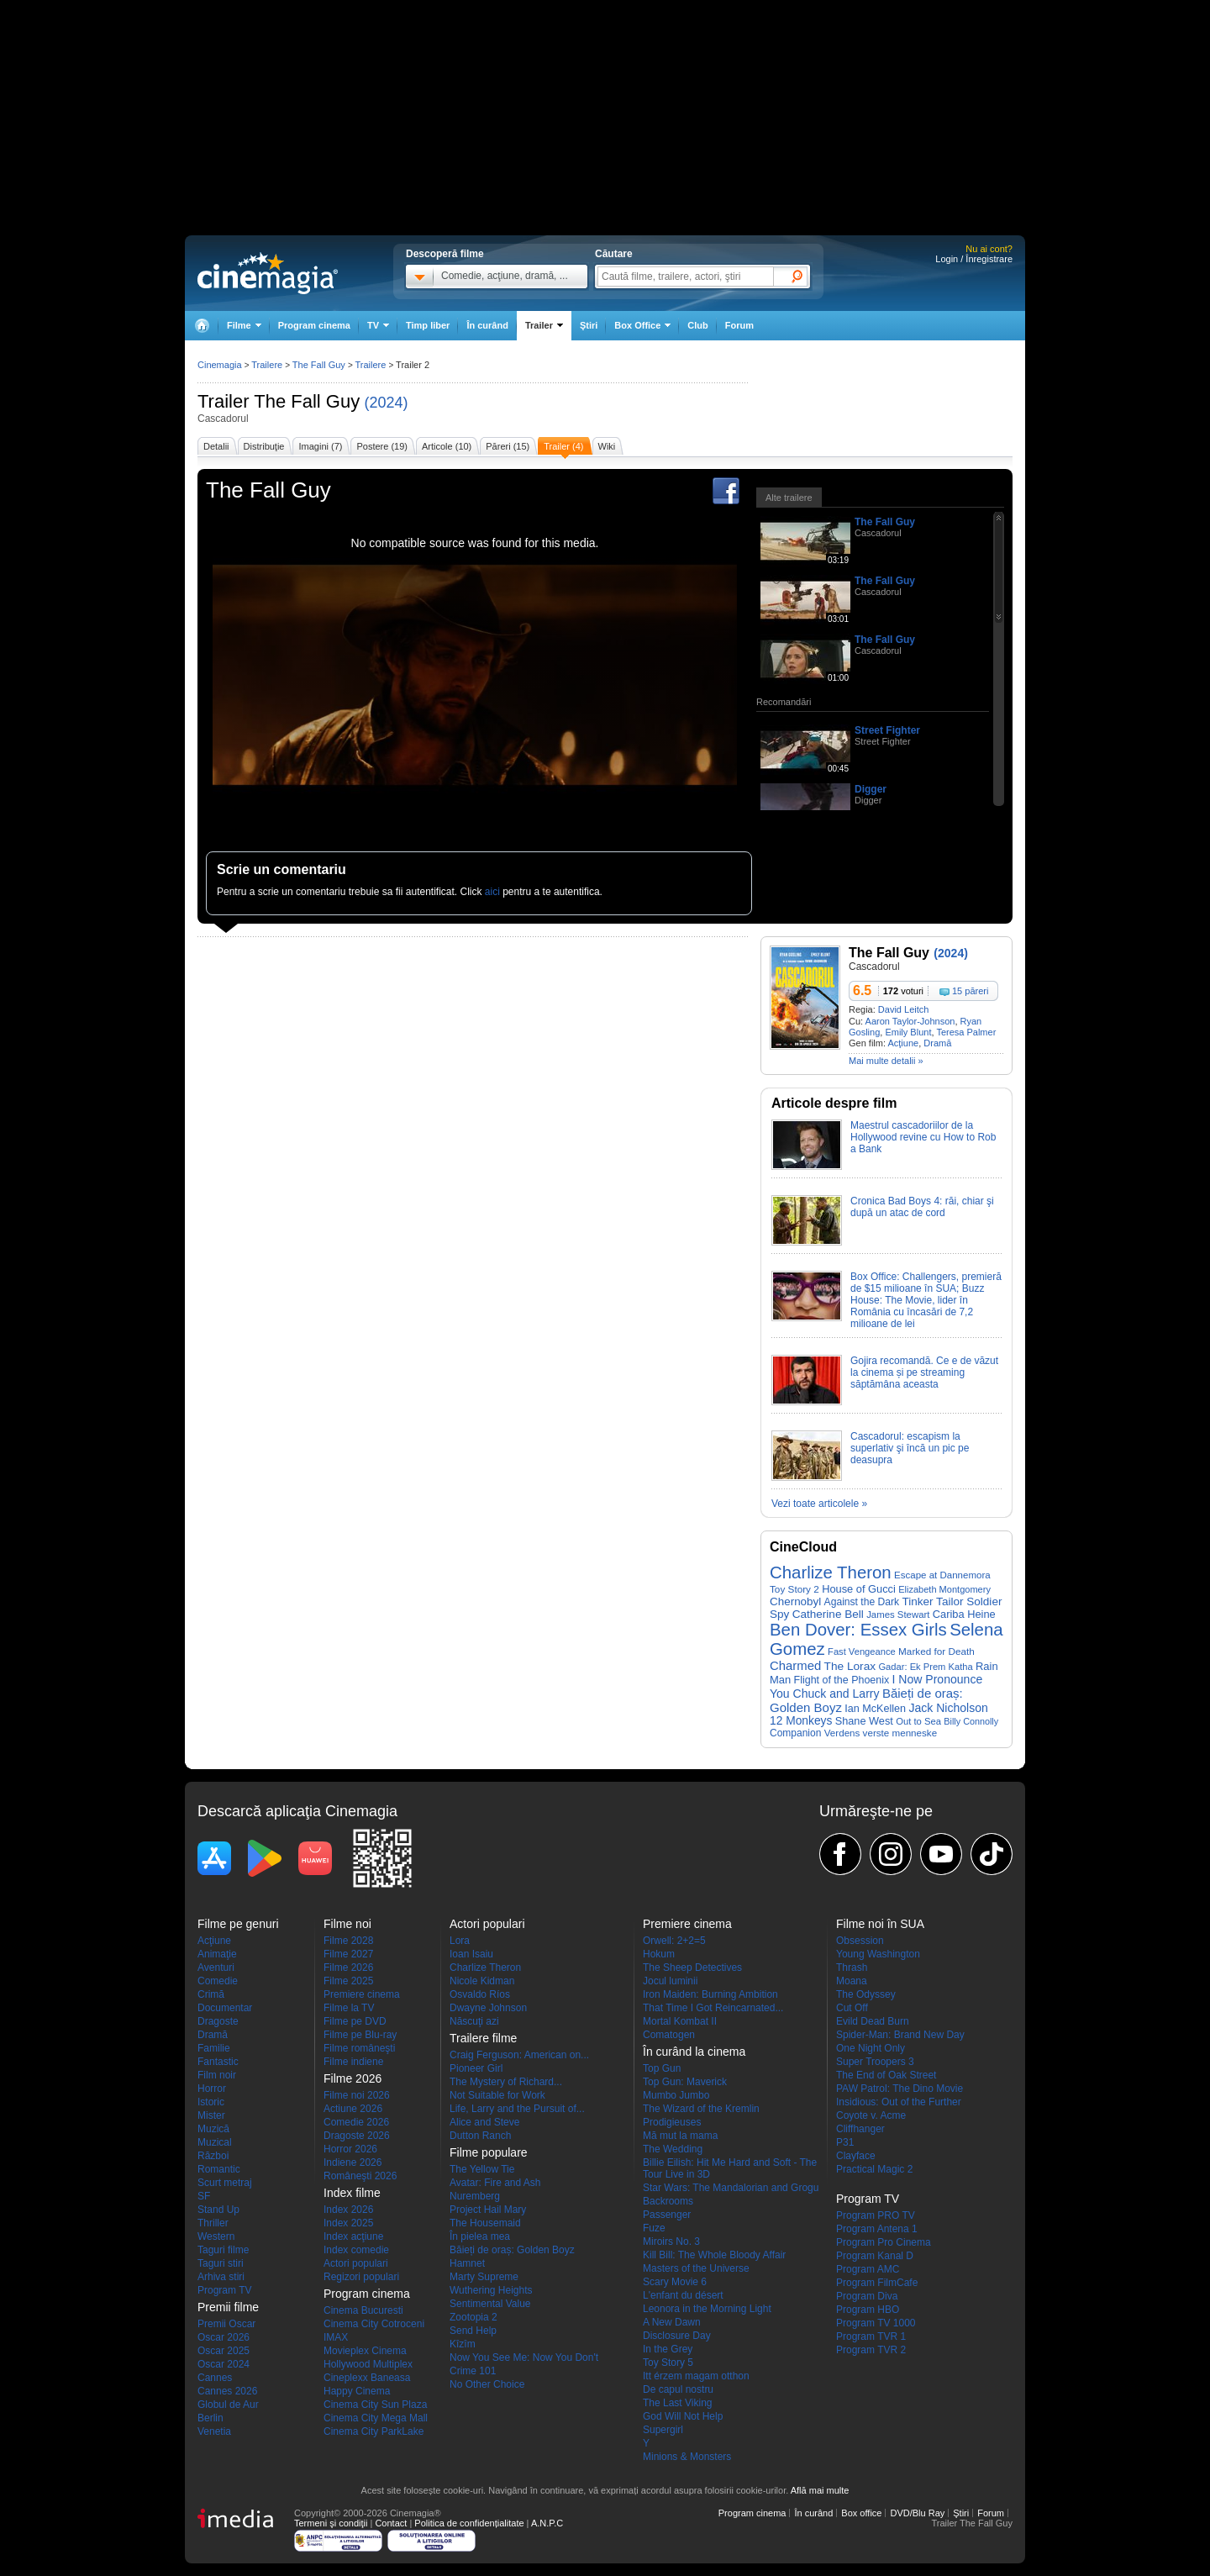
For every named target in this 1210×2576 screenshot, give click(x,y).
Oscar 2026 (223, 2337)
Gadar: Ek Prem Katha (925, 1667)
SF (203, 2196)
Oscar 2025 (223, 2351)
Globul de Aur (228, 2404)
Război (213, 2156)
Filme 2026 (348, 1967)
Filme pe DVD (355, 2021)
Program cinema (314, 325)
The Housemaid (485, 2223)
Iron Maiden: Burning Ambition (710, 1994)
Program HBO (867, 2309)
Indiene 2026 (352, 2162)
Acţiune (902, 1043)
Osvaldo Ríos (480, 1994)
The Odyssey (866, 1994)
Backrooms (668, 2201)
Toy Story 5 (668, 2362)
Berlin (210, 2418)
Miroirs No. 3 (671, 2241)
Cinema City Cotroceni (374, 2324)
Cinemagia (219, 365)
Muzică (213, 2129)
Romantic (218, 2169)
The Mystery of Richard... (506, 2082)
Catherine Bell (828, 1614)
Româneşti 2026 (360, 2176)
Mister (211, 2115)
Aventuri (215, 1967)
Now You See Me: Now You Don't (524, 2357)
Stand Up (218, 2209)
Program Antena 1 (877, 2229)
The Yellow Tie (482, 2169)
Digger (870, 789)
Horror (211, 2088)
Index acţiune (353, 2236)
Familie (213, 2048)
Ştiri (588, 325)
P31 (845, 2142)
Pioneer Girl (476, 2068)
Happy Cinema (357, 2391)
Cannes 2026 (227, 2391)
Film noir (216, 2075)
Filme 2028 (348, 1940)
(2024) (386, 402)
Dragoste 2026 (357, 2135)
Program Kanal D (874, 2256)
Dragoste (218, 2021)
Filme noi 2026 (357, 2095)
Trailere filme (483, 2038)
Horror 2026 (350, 2149)
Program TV (224, 2290)
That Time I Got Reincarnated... (713, 2008)
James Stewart (897, 1614)
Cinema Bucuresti (363, 2310)
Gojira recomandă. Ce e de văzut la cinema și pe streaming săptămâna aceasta (924, 1372)
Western (215, 2236)
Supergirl (663, 2430)
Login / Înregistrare (974, 259)
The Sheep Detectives (692, 1967)
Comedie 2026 (356, 2122)
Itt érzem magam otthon (696, 2376)
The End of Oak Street (886, 2075)
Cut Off (852, 2008)
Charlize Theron (831, 1572)
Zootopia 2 (473, 2317)
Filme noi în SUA (880, 1924)
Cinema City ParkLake (374, 2431)
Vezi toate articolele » (819, 1503)
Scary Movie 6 (675, 2282)
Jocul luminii (670, 1981)
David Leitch (903, 1009)
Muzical (214, 2142)
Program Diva (866, 2296)
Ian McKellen (875, 1709)
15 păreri (970, 991)
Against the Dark (862, 1602)
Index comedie (356, 2250)
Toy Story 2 (794, 1588)
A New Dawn (672, 2322)
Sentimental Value (490, 2304)
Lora (460, 1940)
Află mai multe (820, 2490)
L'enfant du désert (683, 2295)
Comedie (217, 1981)
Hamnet (467, 2263)
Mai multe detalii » (886, 1061)
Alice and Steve (484, 2122)
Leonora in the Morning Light (707, 2309)
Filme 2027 (348, 1954)
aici (492, 892)
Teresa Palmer (966, 1032)
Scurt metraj (224, 2183)
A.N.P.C (547, 2523)
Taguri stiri (220, 2263)
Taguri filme (223, 2250)
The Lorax (850, 1666)
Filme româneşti (359, 2048)
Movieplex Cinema (365, 2351)
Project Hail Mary (488, 2209)
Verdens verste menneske (880, 1732)
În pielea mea (480, 2236)
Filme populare (489, 2152)
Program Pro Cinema (883, 2242)
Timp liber (428, 325)
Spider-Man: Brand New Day (900, 2035)
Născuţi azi (474, 2021)
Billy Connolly (971, 1721)
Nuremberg (475, 2196)
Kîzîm (463, 2344)
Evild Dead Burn (872, 2021)
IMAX (336, 2337)
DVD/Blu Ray (917, 2513)
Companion (795, 1733)
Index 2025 (348, 2223)
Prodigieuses (672, 2122)
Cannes (214, 2378)
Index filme (352, 2192)
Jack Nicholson (947, 1708)
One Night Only (870, 2048)
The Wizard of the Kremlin (701, 2109)
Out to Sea (918, 1721)
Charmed (795, 1666)
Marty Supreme (484, 2277)
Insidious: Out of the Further (898, 2102)
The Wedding (672, 2149)
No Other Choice (487, 2384)
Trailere (266, 365)
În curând (487, 325)
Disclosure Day (677, 2336)
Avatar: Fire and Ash (495, 2183)
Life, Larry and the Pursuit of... (517, 2109)
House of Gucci (859, 1589)
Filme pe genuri (238, 1924)
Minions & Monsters (687, 2457)
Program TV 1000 (876, 2323)
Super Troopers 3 (875, 2062)
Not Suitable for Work (497, 2095)
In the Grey (667, 2349)
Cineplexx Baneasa (367, 2378)
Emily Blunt (908, 1032)
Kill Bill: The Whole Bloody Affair (714, 2255)
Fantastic (218, 2062)
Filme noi (347, 1924)
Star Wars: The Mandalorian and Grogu (730, 2188)
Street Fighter (887, 730)
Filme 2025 (348, 1981)
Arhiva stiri (221, 2277)
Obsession (860, 1940)
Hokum (659, 1954)
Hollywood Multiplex (368, 2364)
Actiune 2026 (353, 2109)
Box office (861, 2513)
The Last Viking (678, 2403)
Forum (739, 325)
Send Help (473, 2330)
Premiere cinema (362, 1994)
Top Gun (662, 2068)
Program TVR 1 (871, 2336)
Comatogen (669, 2035)
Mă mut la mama (680, 2135)
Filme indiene (353, 2062)
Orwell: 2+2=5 (674, 1940)
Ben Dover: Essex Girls (858, 1629)
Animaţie (217, 1954)
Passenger (667, 2214)
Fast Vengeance (862, 1651)
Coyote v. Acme (871, 2115)
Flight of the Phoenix (842, 1680)
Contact (391, 2523)
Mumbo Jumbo (676, 2095)
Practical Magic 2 (874, 2169)
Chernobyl (795, 1601)
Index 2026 (348, 2209)
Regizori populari (361, 2277)
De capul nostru (678, 2389)
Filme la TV (349, 2008)
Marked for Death (936, 1651)
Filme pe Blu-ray (360, 2035)
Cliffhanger (860, 2129)
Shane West (864, 1721)
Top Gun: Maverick (685, 2082)
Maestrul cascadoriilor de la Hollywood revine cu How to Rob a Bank (923, 1137)
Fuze (654, 2228)
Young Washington (878, 1954)
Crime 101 (473, 2371)
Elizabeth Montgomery (944, 1589)
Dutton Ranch (480, 2135)
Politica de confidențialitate (468, 2523)
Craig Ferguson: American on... (519, 2055)
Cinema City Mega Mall (376, 2418)
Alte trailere (789, 498)
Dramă (937, 1043)
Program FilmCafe (877, 2283)
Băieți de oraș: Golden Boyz (512, 2250)
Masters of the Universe (696, 2268)
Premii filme (228, 2307)
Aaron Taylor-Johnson (910, 1021)
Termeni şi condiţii (330, 2523)
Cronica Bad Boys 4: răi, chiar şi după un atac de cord (922, 1207)
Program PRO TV (875, 2215)
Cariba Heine (964, 1614)
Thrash (851, 1967)
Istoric (210, 2102)
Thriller (213, 2223)
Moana (851, 1981)
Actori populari (356, 2263)
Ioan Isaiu (471, 1954)
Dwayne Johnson (488, 2008)
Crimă (210, 1994)
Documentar (224, 2008)
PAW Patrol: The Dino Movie (899, 2088)
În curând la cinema (694, 2051)
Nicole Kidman (482, 1981)
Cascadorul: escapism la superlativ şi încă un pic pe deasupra (909, 1448)
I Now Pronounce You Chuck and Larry (876, 1686)
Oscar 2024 (223, 2364)
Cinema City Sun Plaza (375, 2404)
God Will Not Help (683, 2416)
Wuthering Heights (491, 2290)
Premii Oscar (226, 2324)
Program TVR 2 (871, 2350)
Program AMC (867, 2269)
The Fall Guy (307, 401)
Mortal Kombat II (680, 2021)
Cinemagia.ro (267, 273)
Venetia (214, 2431)
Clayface (856, 2156)
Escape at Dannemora (942, 1575)
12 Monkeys (801, 1721)
